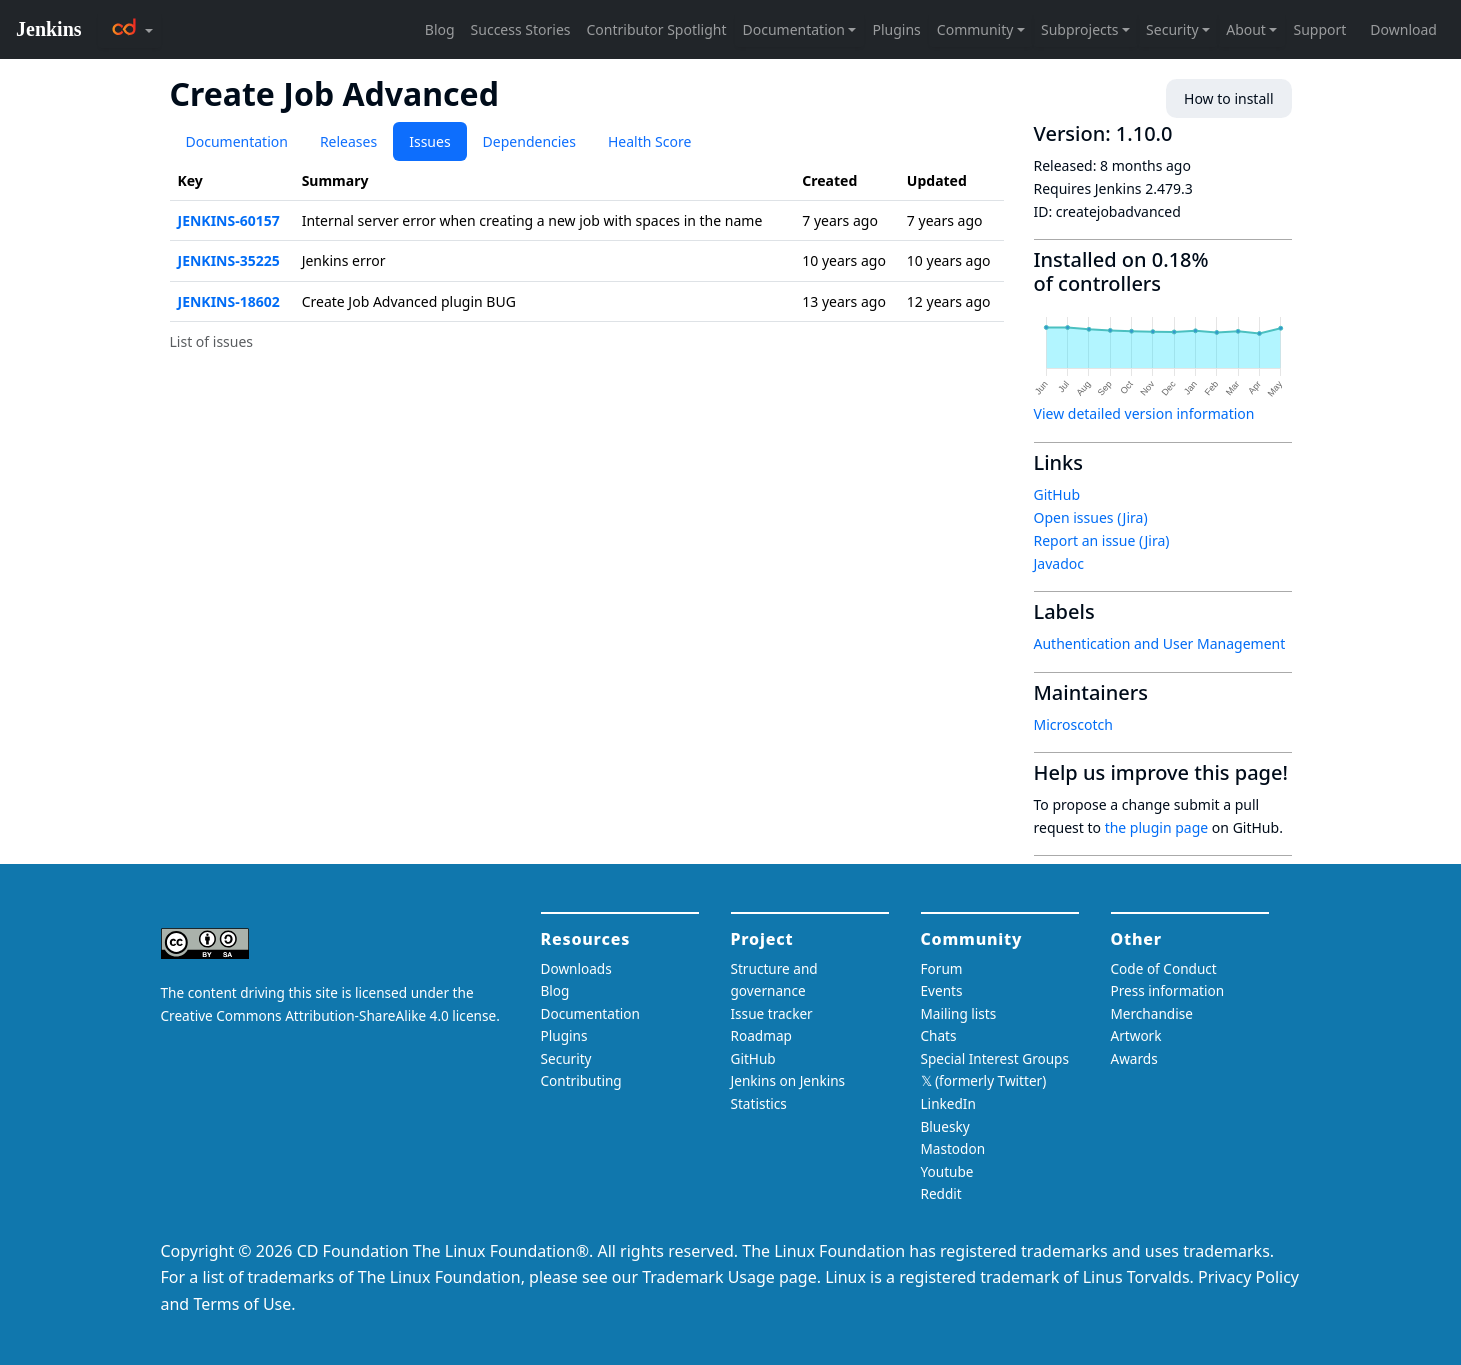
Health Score (649, 141)
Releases (348, 141)
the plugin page (1157, 827)
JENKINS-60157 (229, 220)
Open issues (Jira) (1091, 517)
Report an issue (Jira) (1102, 540)
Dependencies (529, 141)
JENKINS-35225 (229, 260)
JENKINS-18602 (229, 301)
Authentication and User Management (1160, 643)
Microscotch (1073, 724)
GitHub (1057, 494)
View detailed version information (1144, 413)
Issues (429, 141)
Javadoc (1059, 563)
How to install (1228, 98)
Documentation (237, 141)
